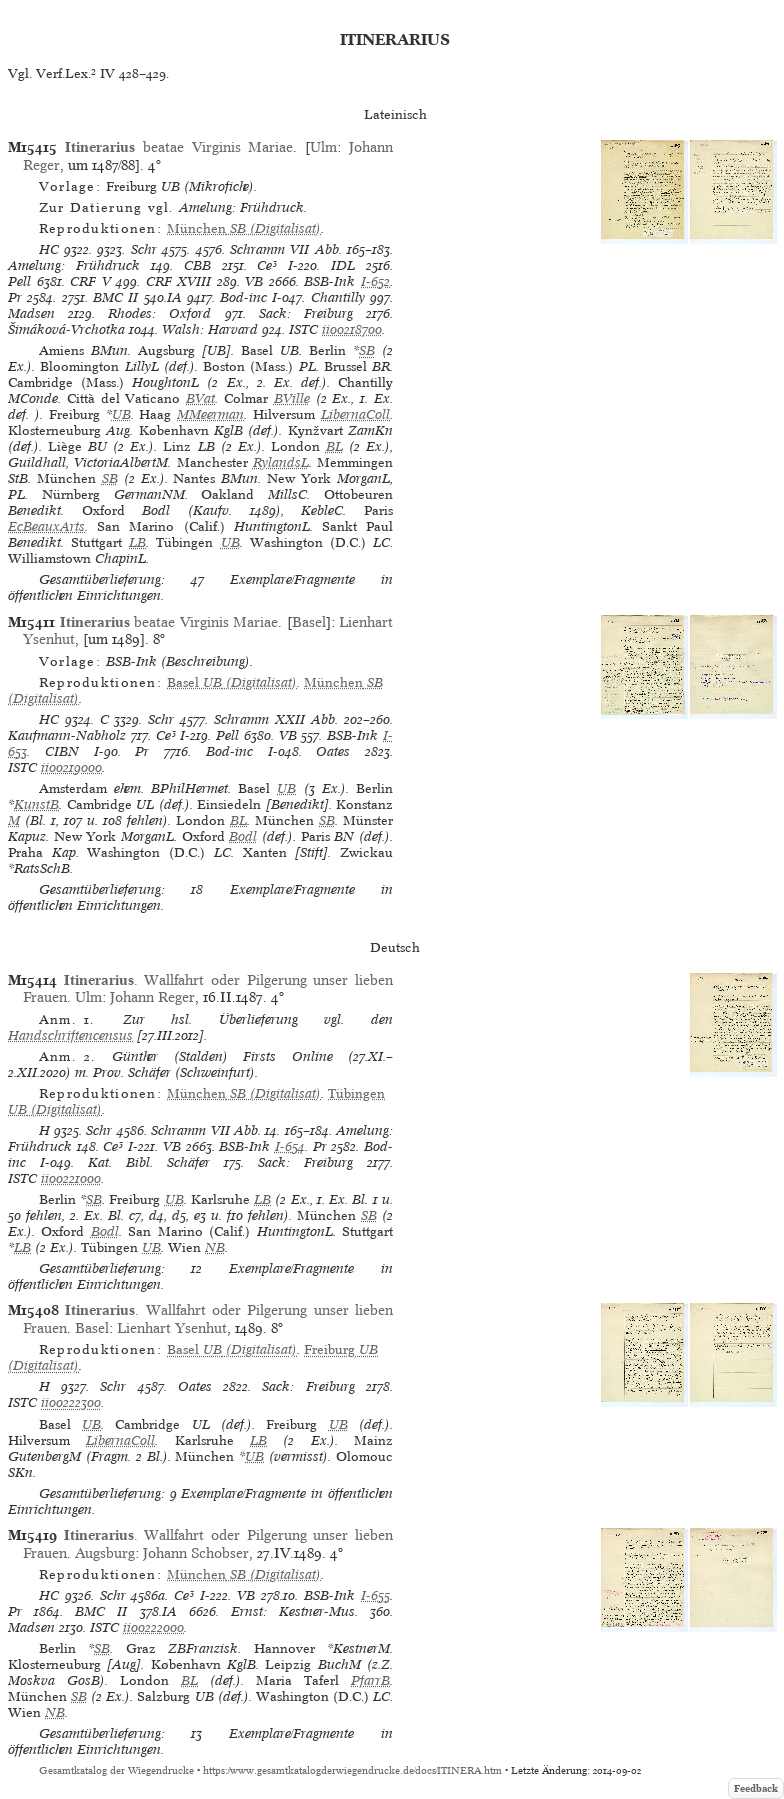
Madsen (31, 313)
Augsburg (105, 1553)
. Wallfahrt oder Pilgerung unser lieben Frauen (208, 988)
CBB (197, 265)
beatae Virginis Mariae (179, 147)
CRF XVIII (179, 281)
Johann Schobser (196, 1553)
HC (49, 249)
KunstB (36, 804)
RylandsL (281, 462)
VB (254, 281)
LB (137, 542)
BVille (292, 398)
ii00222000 (153, 1627)
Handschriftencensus (70, 1035)
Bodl (243, 836)
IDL (343, 265)
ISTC (303, 329)
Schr (144, 249)
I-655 (375, 1595)
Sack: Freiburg (306, 313)
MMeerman (210, 414)
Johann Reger (152, 997)
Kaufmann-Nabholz (67, 735)
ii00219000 (71, 767)
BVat (200, 398)
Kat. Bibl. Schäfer (149, 1162)
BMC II (115, 297)
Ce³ (267, 265)
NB (215, 1247)
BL (334, 446)
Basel (309, 622)
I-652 (375, 281)
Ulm (323, 147)
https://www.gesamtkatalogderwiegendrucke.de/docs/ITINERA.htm (352, 1770)
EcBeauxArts (46, 526)
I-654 (290, 1146)
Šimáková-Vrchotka (66, 329)
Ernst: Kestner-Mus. (294, 1611)
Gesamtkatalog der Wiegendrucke (116, 1770)
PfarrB (370, 1680)
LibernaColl (355, 414)
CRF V (90, 281)
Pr (15, 297)
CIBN (62, 751)
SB (367, 350)
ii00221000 (71, 1178)
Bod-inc (243, 297)
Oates (333, 751)
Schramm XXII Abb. (276, 719)
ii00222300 (71, 1402)
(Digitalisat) (244, 228)
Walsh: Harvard (210, 329)
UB (121, 414)
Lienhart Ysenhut (172, 1328)
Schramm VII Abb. (286, 249)
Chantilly (338, 297)
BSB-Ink (329, 281)
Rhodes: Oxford (159, 313)
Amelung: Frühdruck (74, 265)
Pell (19, 281)
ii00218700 (352, 329)
